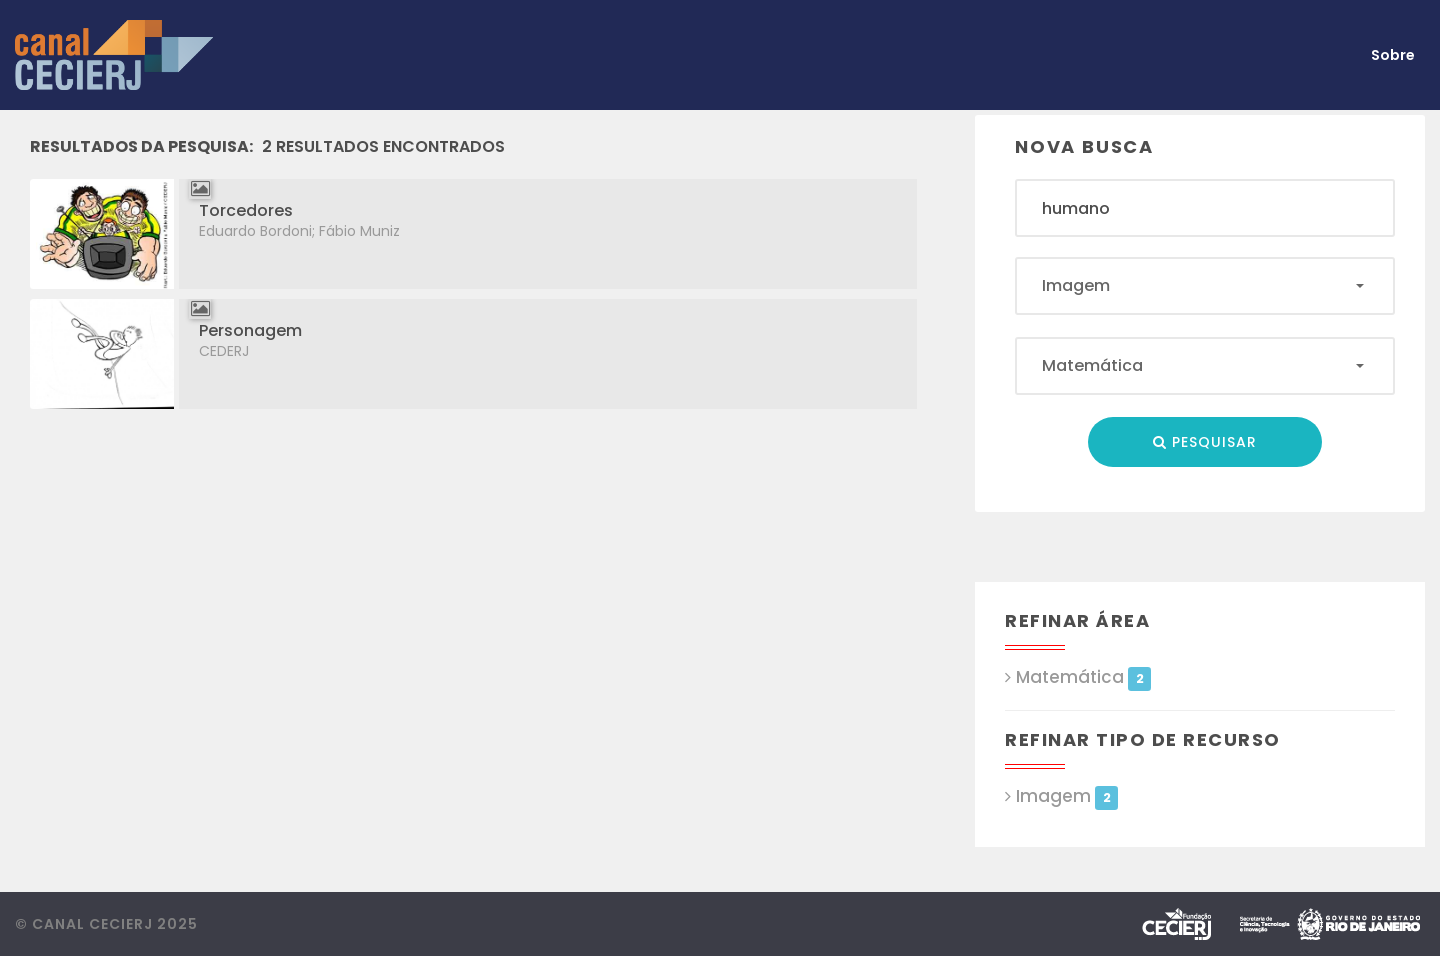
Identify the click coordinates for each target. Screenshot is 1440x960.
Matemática (1083, 677)
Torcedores (246, 210)
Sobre (1393, 55)
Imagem (1067, 796)
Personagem (250, 330)
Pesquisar (1205, 442)
